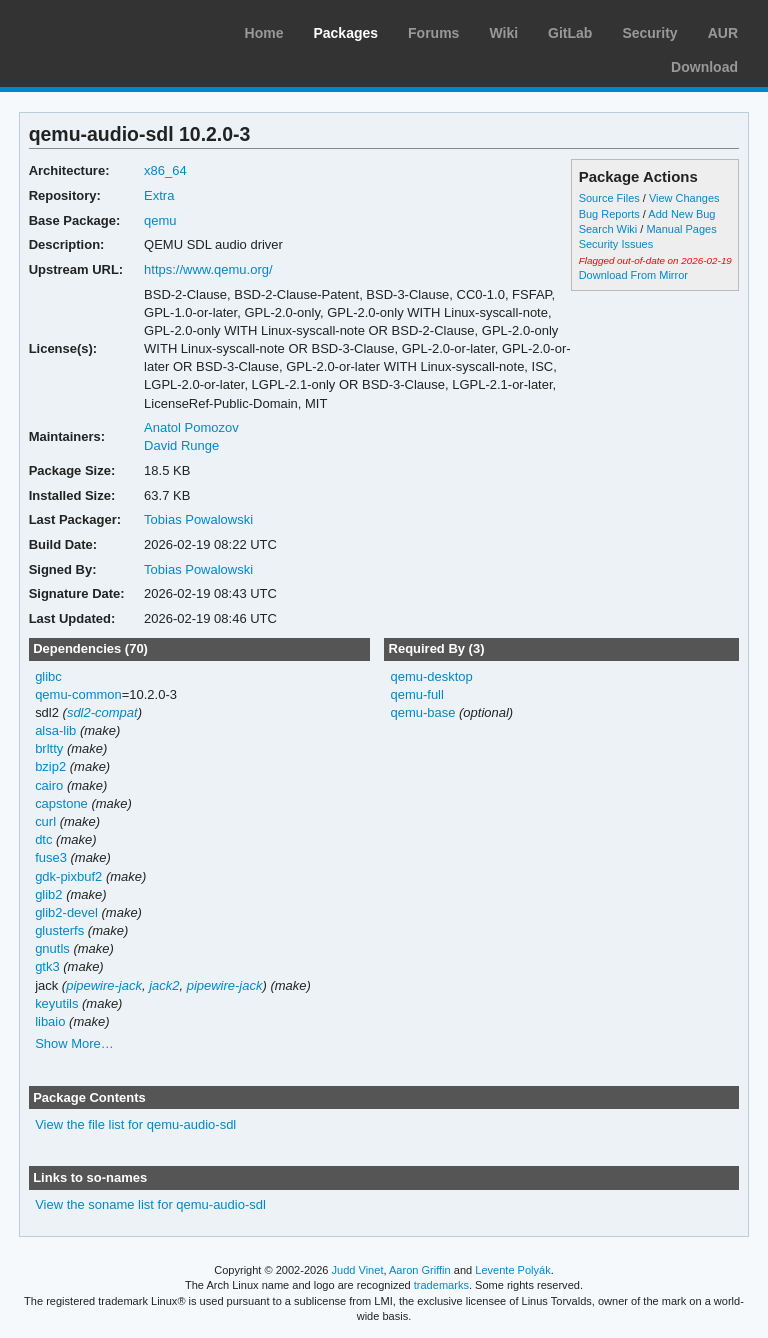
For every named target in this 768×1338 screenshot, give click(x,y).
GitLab (570, 33)
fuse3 (51, 857)
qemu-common (78, 694)
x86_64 (165, 170)
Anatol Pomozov (191, 427)
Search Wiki (608, 229)
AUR (723, 33)
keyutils (56, 1003)
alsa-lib (55, 730)
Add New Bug (681, 214)
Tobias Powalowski (198, 519)
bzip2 (50, 766)
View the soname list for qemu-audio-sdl (150, 1204)
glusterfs (59, 930)
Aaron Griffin (420, 1270)
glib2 (48, 894)
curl (45, 821)
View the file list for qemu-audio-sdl (135, 1124)
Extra (159, 195)
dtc (43, 839)
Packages (345, 33)
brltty (49, 748)
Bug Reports (609, 214)
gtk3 (47, 966)
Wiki (503, 33)
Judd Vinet (358, 1270)
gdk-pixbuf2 (68, 876)
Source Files (609, 198)
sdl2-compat (102, 712)
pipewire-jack (104, 985)
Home (264, 33)
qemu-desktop (431, 676)
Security (649, 33)
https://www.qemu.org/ (208, 269)
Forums (433, 33)
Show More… (74, 1043)
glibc (48, 676)
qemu (160, 220)
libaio (50, 1021)
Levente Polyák (512, 1270)
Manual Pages (681, 229)
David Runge (181, 445)
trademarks (441, 1285)
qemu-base (422, 712)
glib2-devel (66, 912)
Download (704, 67)
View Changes (684, 198)
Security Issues (616, 244)
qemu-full (416, 694)
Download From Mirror (633, 275)
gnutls (52, 948)
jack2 (164, 985)
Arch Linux (110, 30)
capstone (61, 803)
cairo (49, 785)
